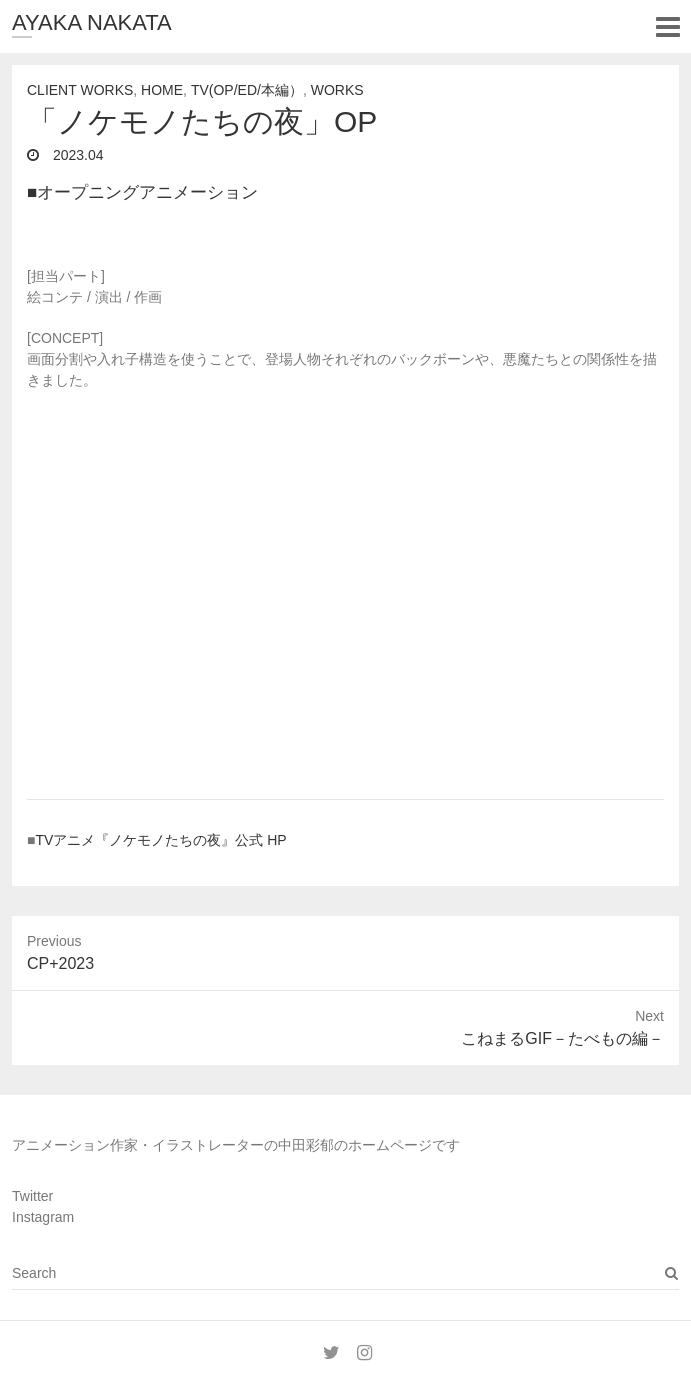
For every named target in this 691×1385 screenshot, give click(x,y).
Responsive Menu (667, 26)
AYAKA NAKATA (92, 22)
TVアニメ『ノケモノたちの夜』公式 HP (160, 840)
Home (162, 90)
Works (337, 90)
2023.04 (76, 155)
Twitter (32, 1196)
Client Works (80, 90)
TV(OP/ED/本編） (247, 90)
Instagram (43, 1217)
